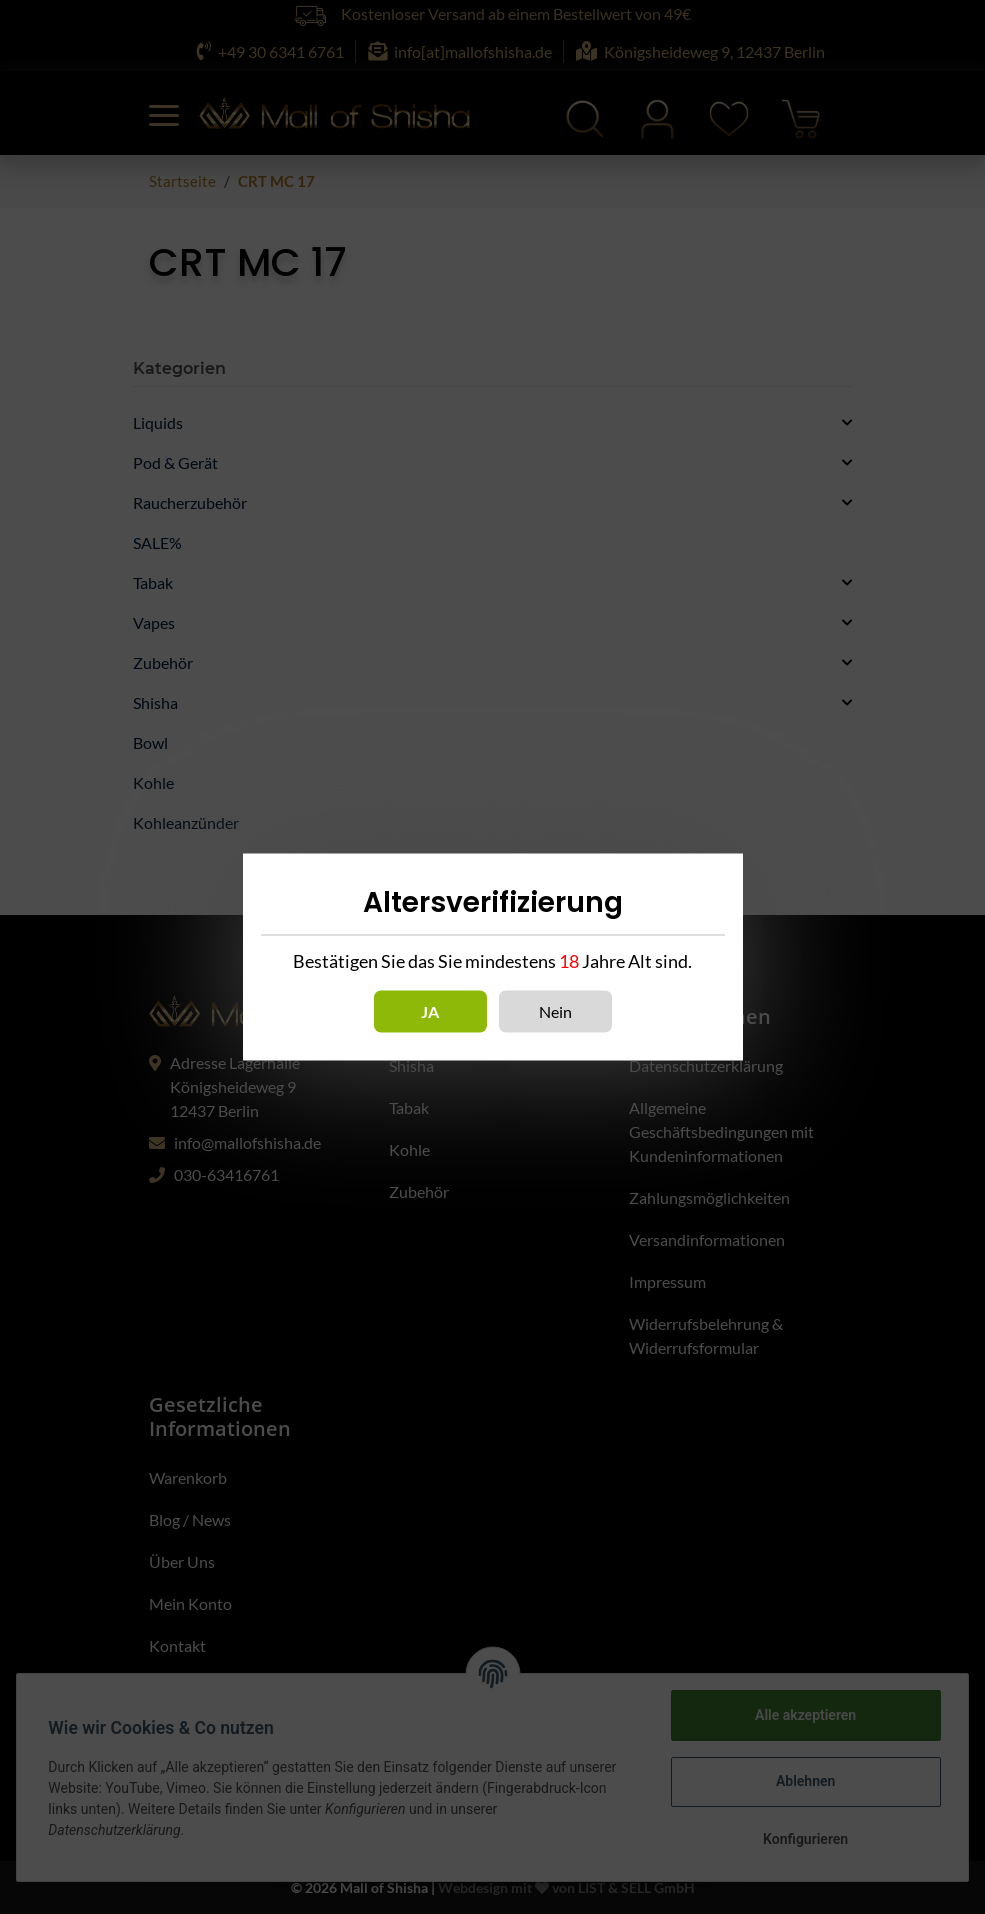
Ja (430, 1011)
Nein (555, 1011)
